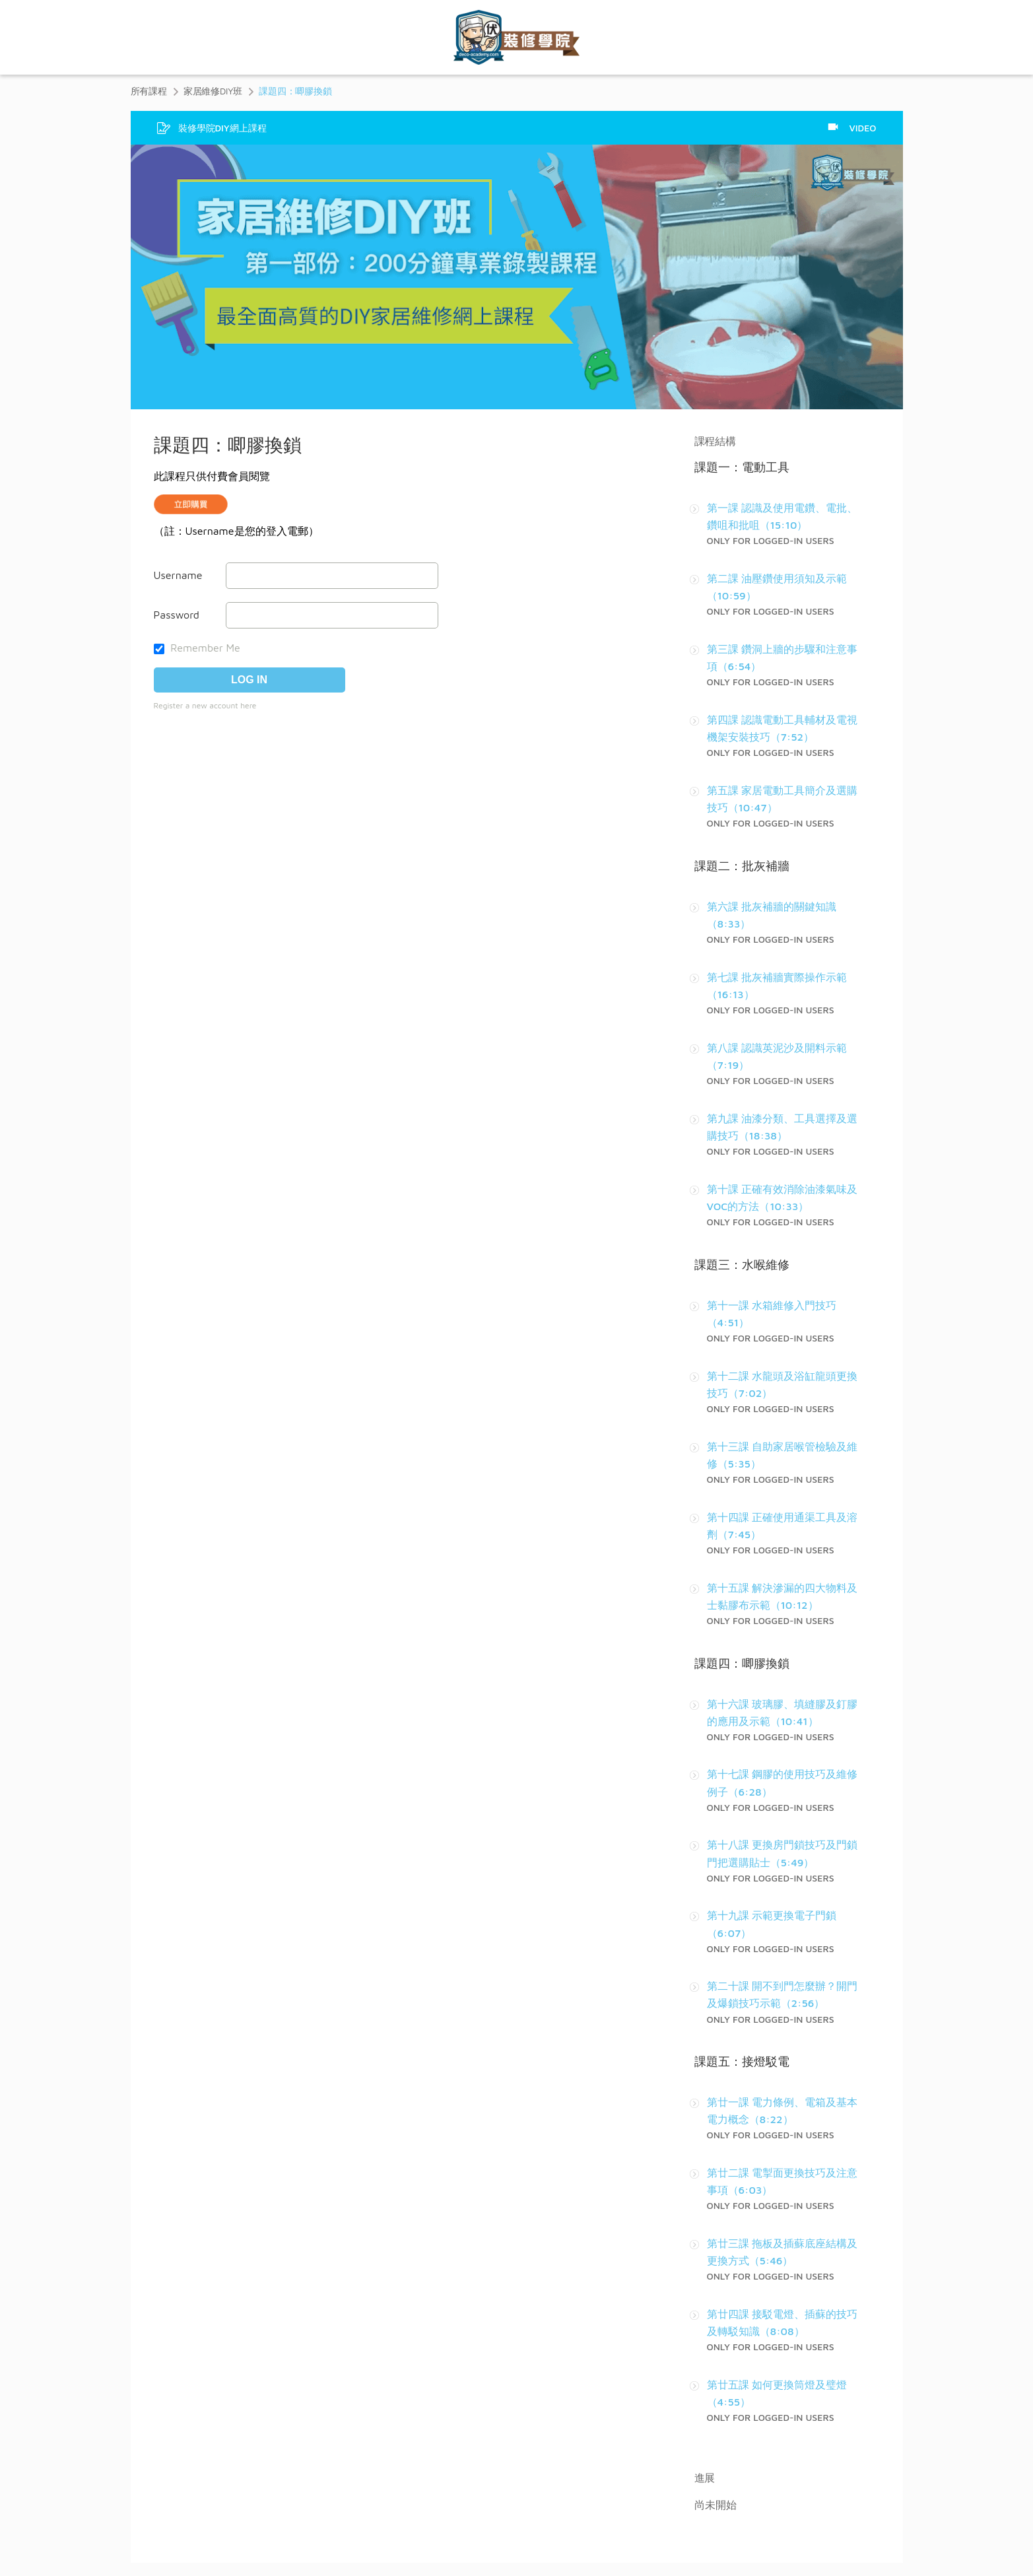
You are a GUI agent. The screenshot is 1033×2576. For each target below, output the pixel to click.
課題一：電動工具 (741, 467)
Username (178, 575)
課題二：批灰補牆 (741, 866)
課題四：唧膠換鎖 (741, 1663)
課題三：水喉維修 (741, 1264)
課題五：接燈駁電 (741, 2061)
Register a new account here (205, 705)
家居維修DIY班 (213, 90)
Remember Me (197, 648)
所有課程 (149, 90)
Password (176, 615)
